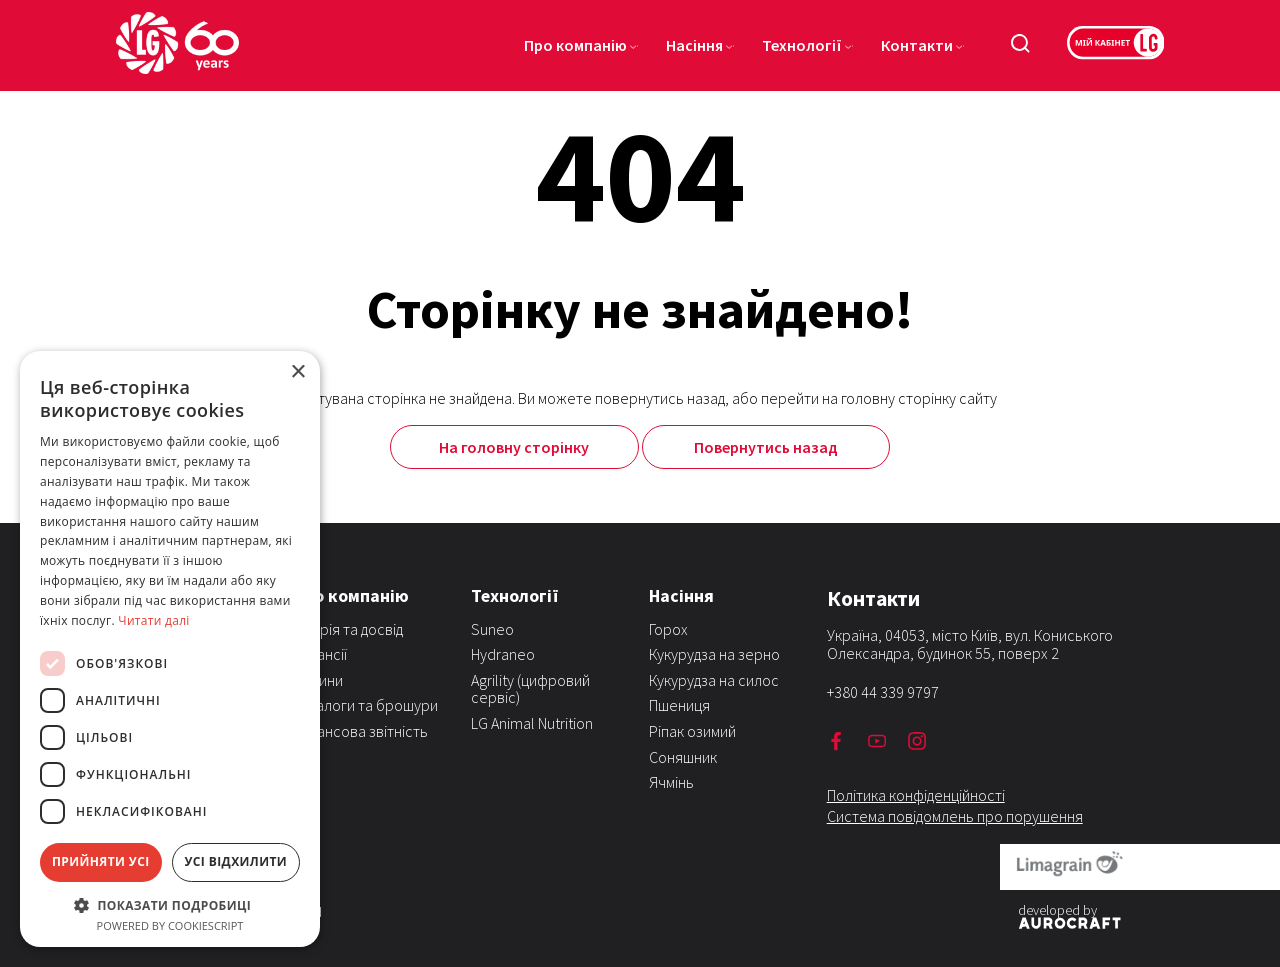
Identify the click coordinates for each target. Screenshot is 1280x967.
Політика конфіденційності (916, 795)
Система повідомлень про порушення (955, 816)
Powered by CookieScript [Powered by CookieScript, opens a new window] (170, 925)
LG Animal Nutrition (532, 723)
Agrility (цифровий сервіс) (530, 689)
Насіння (694, 45)
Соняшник (683, 757)
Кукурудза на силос (714, 680)
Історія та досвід (348, 629)
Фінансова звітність (360, 731)
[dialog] (170, 649)
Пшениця (679, 705)
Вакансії (320, 654)
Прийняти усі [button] (101, 861)
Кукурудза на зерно (714, 654)
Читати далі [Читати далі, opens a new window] (153, 620)
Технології (802, 45)
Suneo (492, 629)
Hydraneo (503, 654)
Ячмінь (671, 782)
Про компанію (575, 45)
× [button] (297, 372)
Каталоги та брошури (365, 705)
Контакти (917, 45)
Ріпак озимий (692, 731)
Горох (668, 629)
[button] (170, 904)
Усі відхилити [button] (235, 861)
